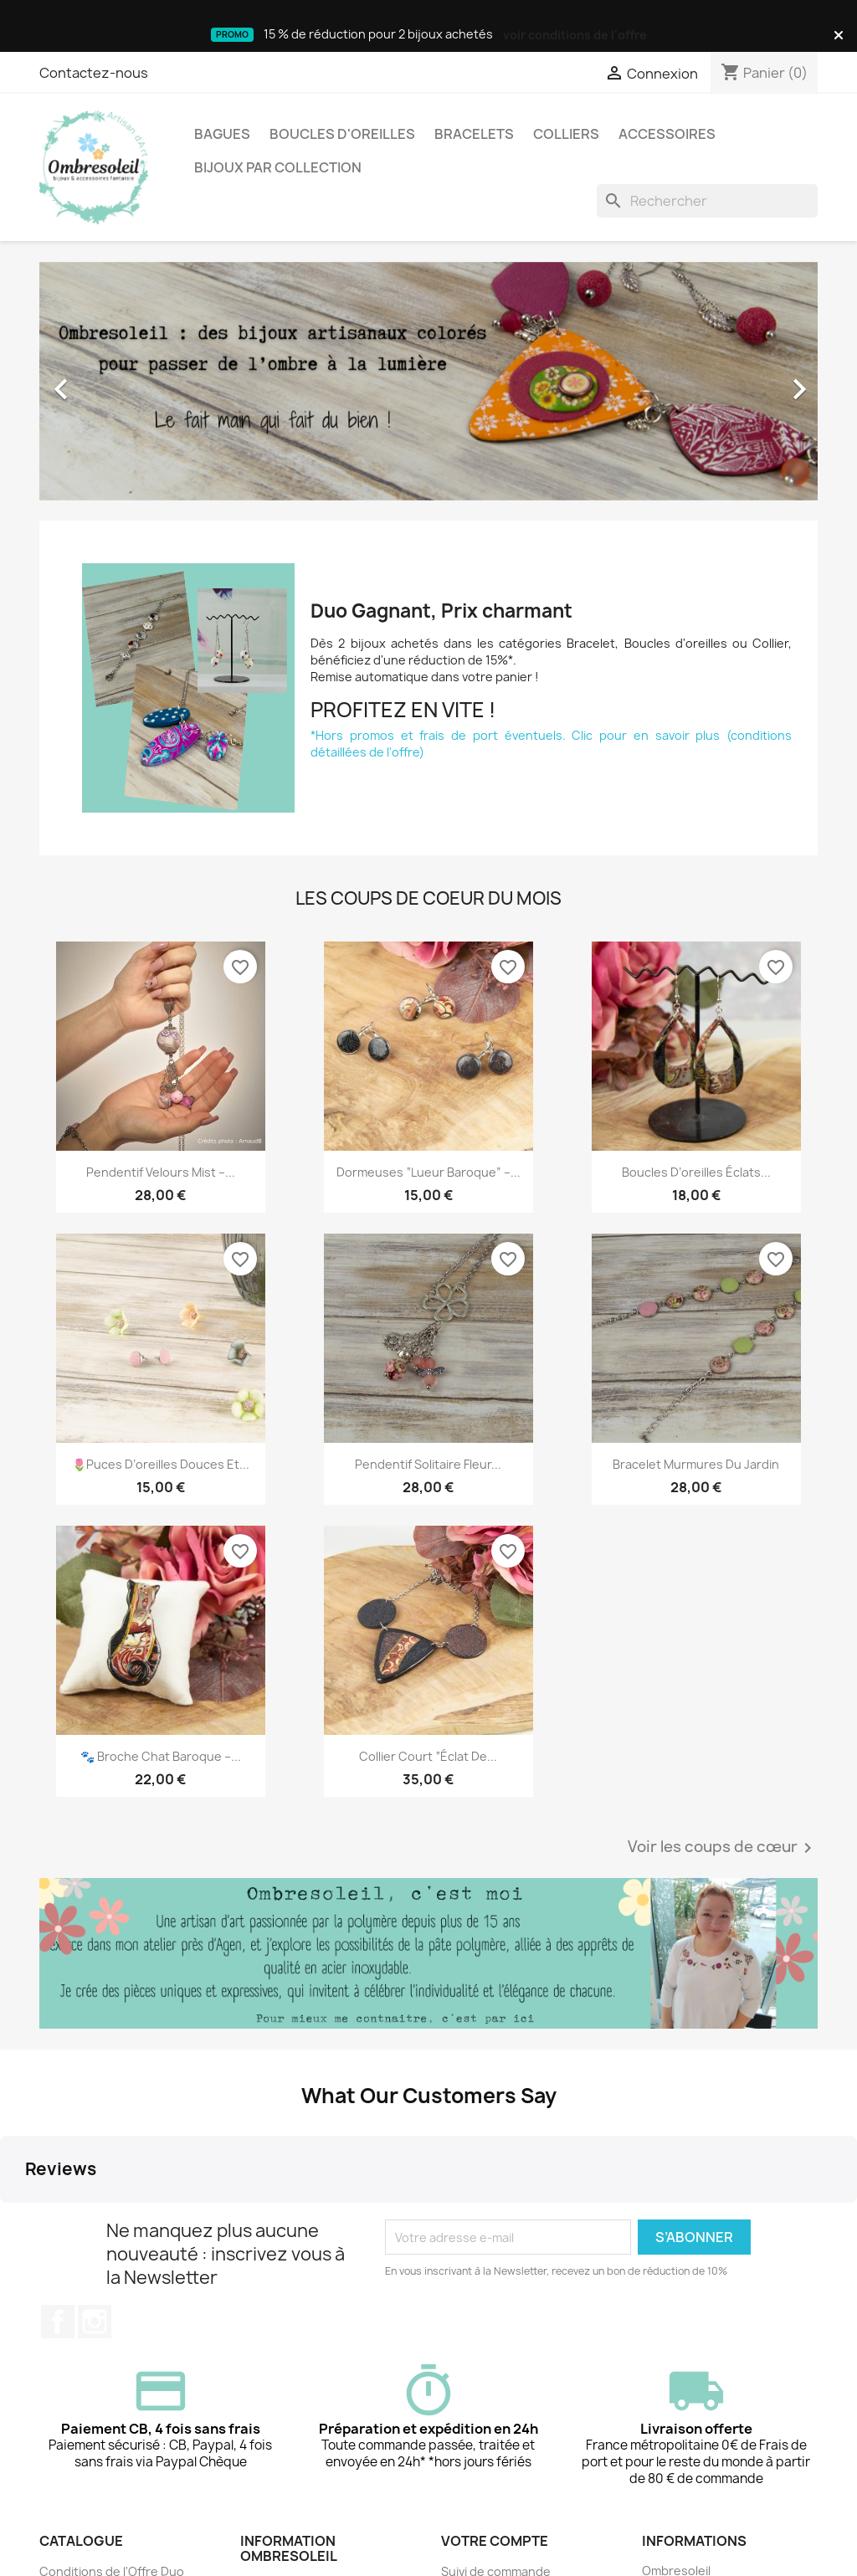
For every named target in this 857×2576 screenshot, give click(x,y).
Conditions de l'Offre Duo (111, 2434)
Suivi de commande (496, 2434)
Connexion (473, 2456)
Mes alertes (475, 2499)
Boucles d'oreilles (342, 134)
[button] (98, 381)
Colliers (566, 134)
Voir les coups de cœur (723, 1848)
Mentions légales (289, 2449)
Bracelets (474, 134)
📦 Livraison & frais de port (315, 2532)
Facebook (57, 2185)
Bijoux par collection (278, 167)
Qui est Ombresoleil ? (301, 2510)
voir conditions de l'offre (575, 35)
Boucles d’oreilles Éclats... (696, 1172)
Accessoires (667, 134)
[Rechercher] (707, 201)
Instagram (94, 2185)
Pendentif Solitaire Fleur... (428, 1464)
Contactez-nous (93, 73)
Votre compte (494, 2404)
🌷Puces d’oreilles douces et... (160, 1464)
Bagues (222, 134)
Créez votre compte (499, 2478)
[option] (428, 381)
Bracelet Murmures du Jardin (696, 1464)
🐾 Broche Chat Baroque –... (160, 1756)
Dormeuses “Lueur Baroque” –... (428, 1172)
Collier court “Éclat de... (428, 1756)
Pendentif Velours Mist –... (160, 1172)
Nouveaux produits (94, 2456)
